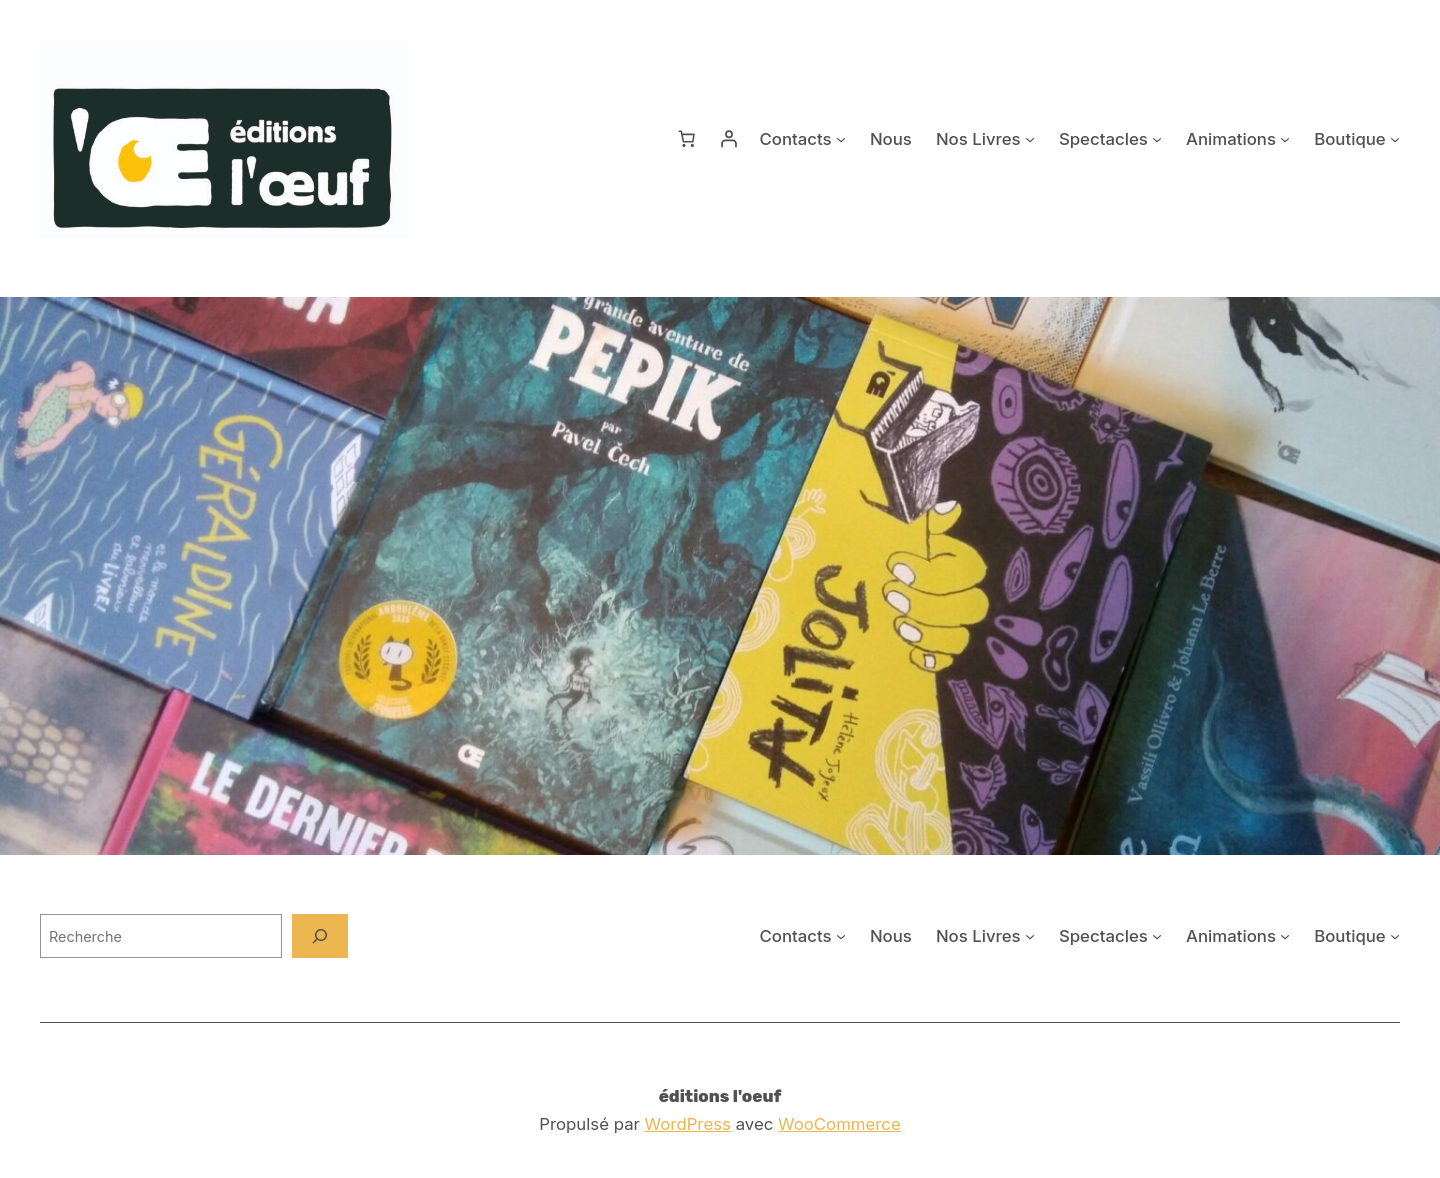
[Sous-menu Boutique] (1395, 139)
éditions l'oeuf (720, 1096)
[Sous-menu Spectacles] (1157, 139)
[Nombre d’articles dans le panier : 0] (687, 139)
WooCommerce (839, 1124)
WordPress (688, 1124)
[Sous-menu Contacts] (841, 139)
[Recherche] (320, 935)
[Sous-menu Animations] (1285, 139)
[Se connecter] (729, 139)
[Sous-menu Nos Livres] (1030, 139)
